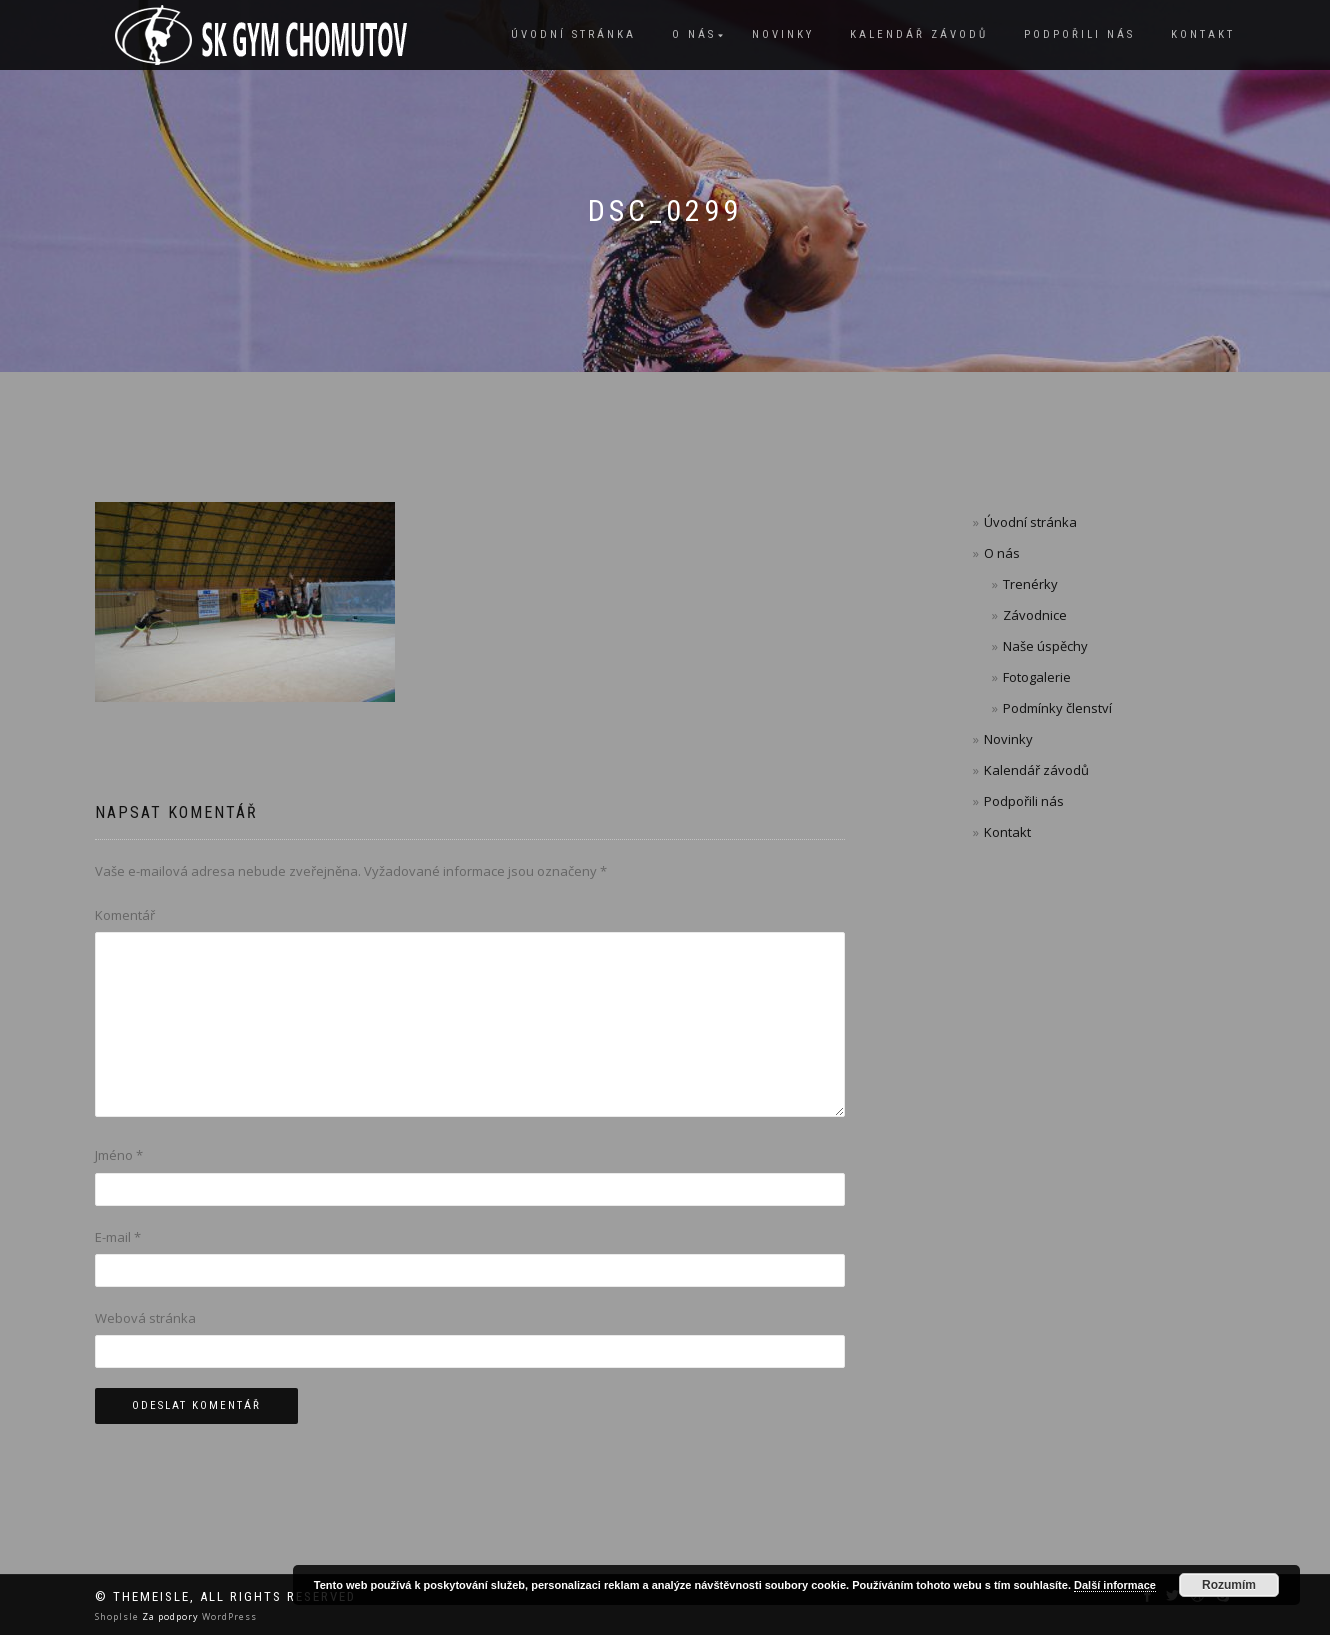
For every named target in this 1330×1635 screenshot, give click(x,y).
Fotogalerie (1037, 677)
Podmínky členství (1057, 708)
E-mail (118, 1237)
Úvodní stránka (573, 34)
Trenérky (1030, 584)
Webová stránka (145, 1318)
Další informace (1115, 1585)
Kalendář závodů (919, 34)
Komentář (125, 915)
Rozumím (1229, 1585)
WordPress (228, 1616)
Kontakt (1203, 34)
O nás (694, 34)
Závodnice (1035, 615)
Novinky (783, 34)
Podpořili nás (1079, 34)
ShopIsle (118, 1616)
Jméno (119, 1155)
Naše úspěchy (1045, 646)
